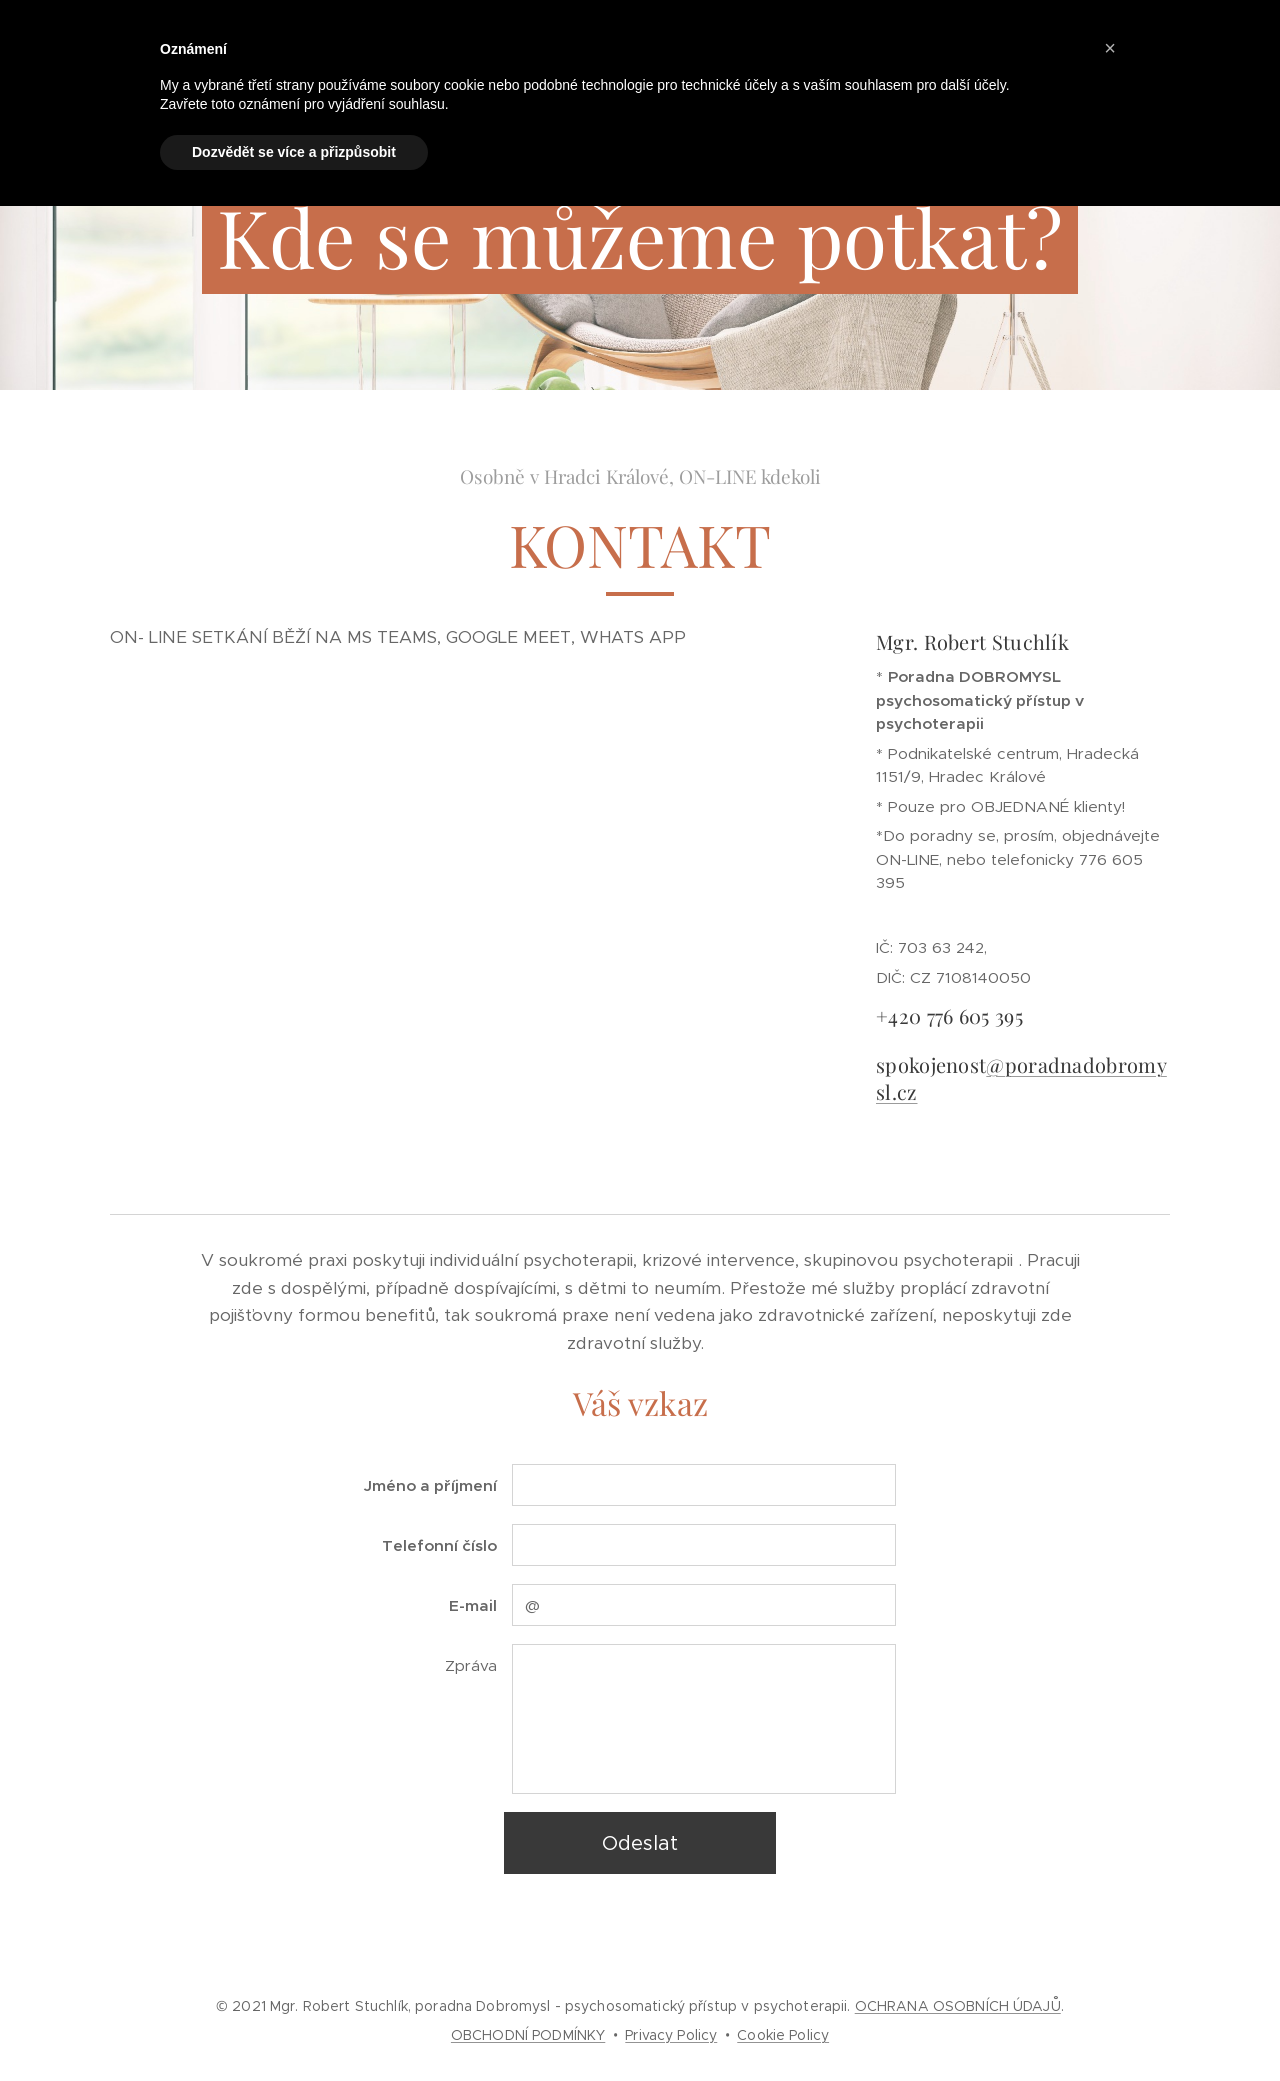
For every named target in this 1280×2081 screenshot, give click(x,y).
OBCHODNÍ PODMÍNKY (528, 2035)
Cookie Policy (783, 2035)
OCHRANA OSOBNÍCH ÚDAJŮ (958, 2006)
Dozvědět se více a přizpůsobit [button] (294, 152)
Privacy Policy (671, 2035)
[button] (1110, 48)
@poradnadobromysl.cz (1021, 1077)
